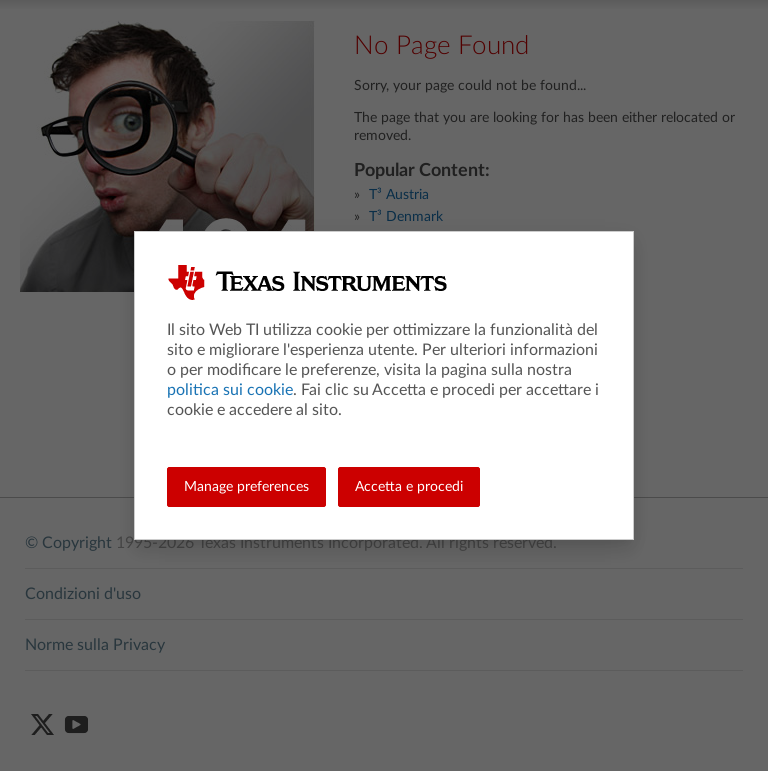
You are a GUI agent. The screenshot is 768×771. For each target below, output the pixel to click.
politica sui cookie (230, 390)
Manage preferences (246, 487)
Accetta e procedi (409, 487)
